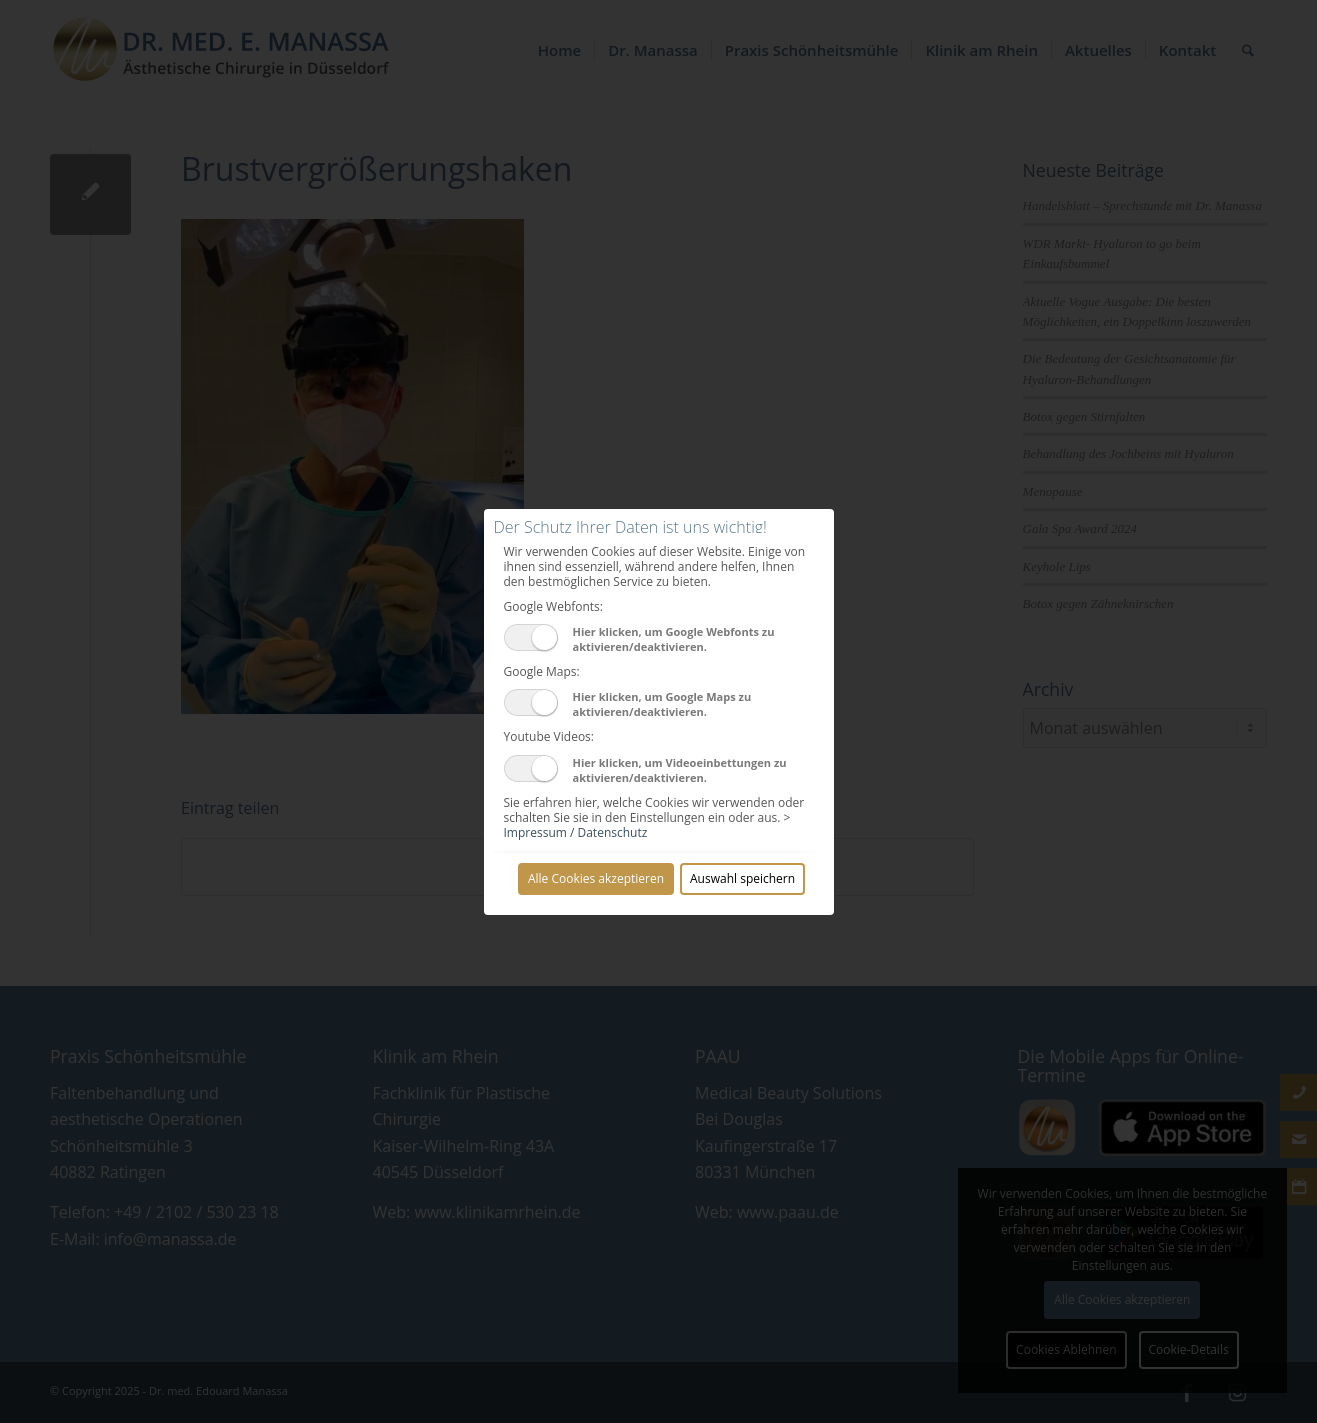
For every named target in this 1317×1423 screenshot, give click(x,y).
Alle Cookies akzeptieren (596, 878)
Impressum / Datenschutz (576, 832)
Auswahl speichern (742, 878)
